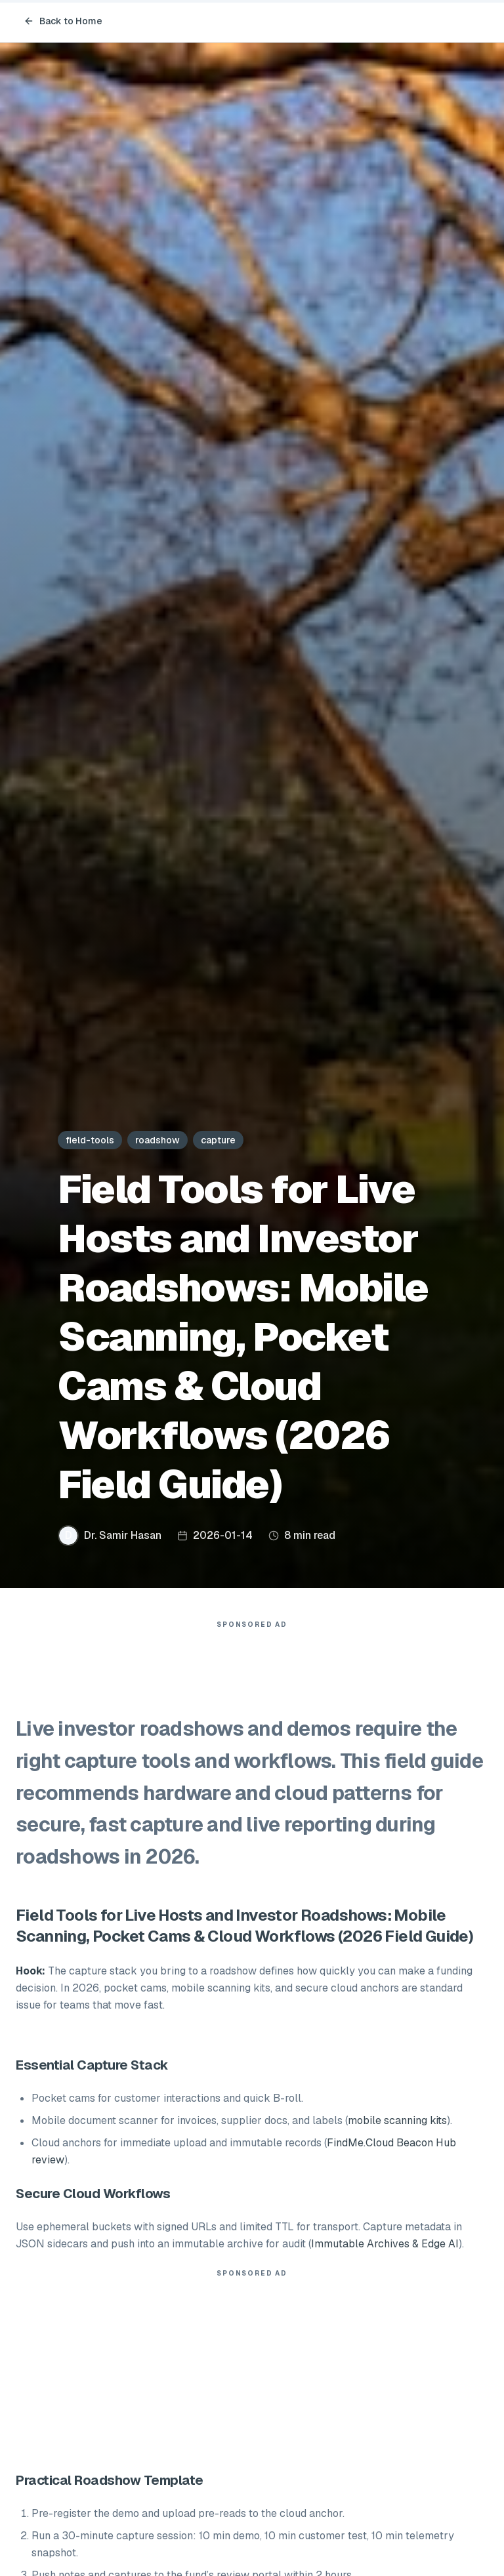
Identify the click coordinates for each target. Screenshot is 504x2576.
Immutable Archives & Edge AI (385, 2244)
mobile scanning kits (397, 2120)
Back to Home (63, 21)
